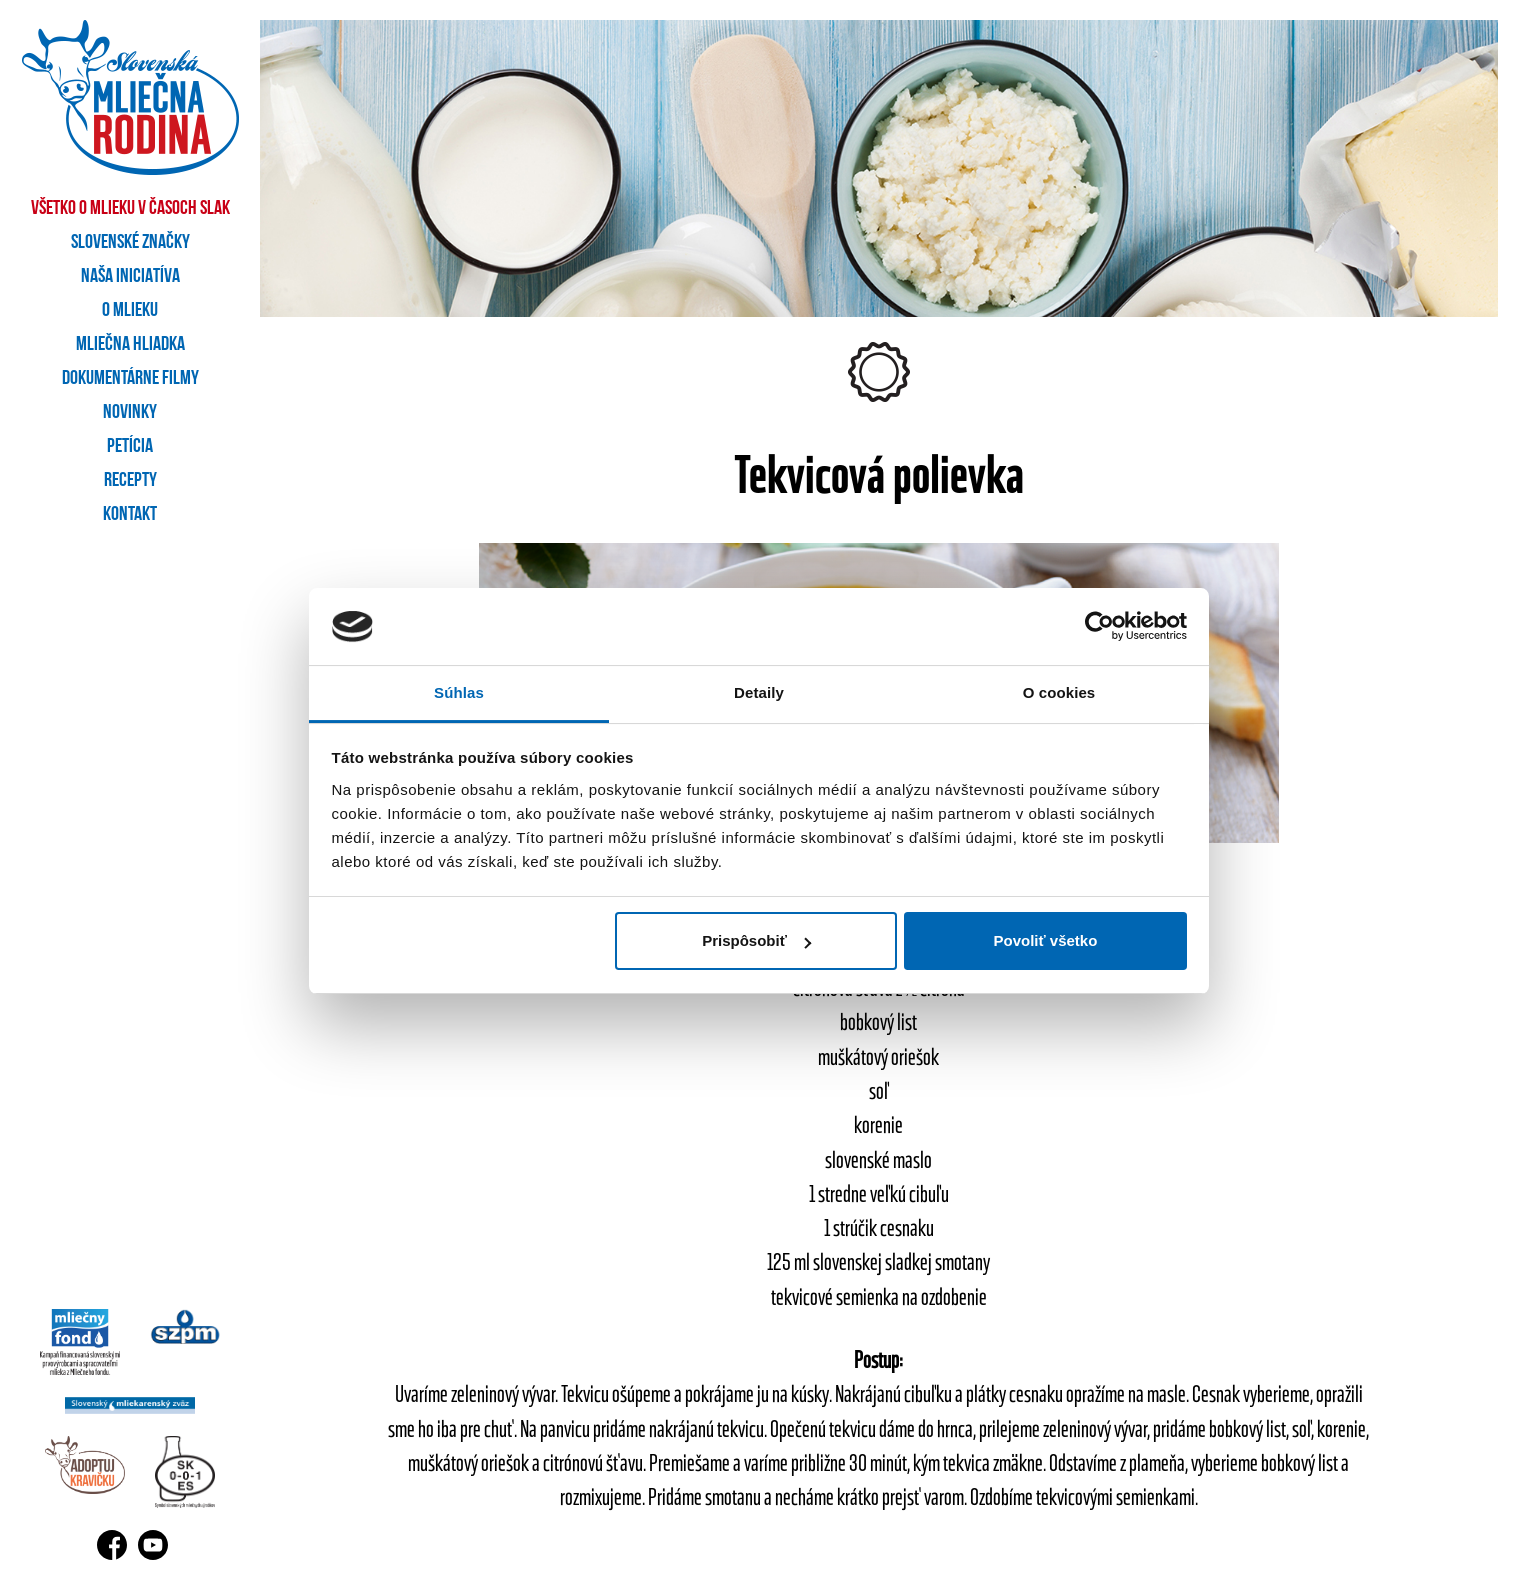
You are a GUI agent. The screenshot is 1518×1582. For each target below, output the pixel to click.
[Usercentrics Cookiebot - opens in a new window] (1099, 626)
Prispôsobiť (756, 940)
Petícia (130, 447)
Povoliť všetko (1045, 940)
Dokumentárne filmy (130, 379)
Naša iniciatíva (130, 277)
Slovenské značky (130, 243)
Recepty (130, 481)
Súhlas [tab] (459, 692)
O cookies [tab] (1059, 692)
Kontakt (130, 515)
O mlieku (130, 311)
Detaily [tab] (759, 692)
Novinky (130, 413)
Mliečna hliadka (130, 345)
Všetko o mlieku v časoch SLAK (130, 209)
